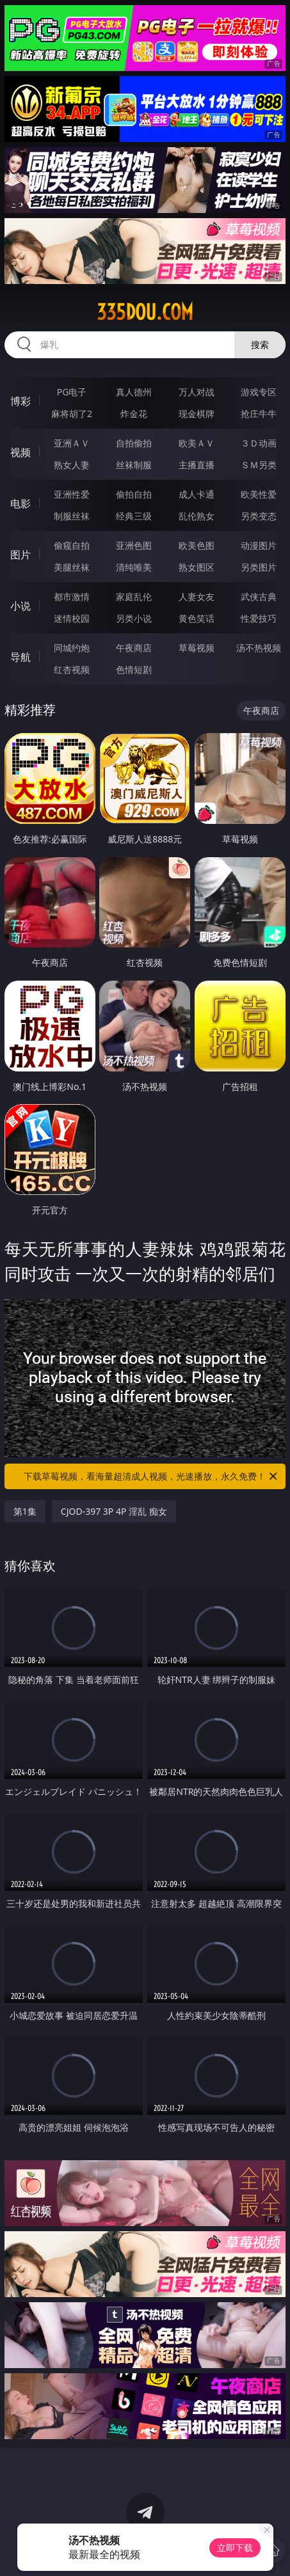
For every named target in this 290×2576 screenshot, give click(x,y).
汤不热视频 (258, 648)
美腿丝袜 (72, 567)
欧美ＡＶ (196, 443)
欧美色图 (196, 545)
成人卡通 (196, 494)
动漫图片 (259, 545)
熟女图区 (196, 567)
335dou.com (145, 312)
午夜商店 (134, 648)
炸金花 (133, 413)
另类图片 (259, 567)
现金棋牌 (196, 413)
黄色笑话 (196, 618)
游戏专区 (259, 392)
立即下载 (235, 2547)
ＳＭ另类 (259, 465)
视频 (20, 452)
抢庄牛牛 (259, 413)
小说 (20, 606)
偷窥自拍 (72, 545)
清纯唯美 (134, 567)
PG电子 (72, 392)
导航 (20, 657)
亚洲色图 (134, 545)
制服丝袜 (72, 516)
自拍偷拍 (134, 443)
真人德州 (134, 392)
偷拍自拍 (134, 494)
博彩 (20, 401)
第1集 (24, 1511)
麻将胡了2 (71, 413)
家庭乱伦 (134, 596)
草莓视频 (196, 648)
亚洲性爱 (72, 494)
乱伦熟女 (196, 516)
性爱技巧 (259, 618)
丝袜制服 (134, 465)
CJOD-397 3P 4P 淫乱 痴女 (114, 1511)
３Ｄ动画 (259, 443)
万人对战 (196, 392)
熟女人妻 (72, 465)
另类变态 (259, 516)
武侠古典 (259, 596)
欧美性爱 (259, 494)
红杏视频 (72, 669)
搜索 (260, 344)
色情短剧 (134, 669)
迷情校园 (72, 618)
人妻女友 (196, 596)
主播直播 (196, 465)
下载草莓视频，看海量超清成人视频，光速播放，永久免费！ (151, 1476)
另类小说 (134, 618)
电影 (20, 503)
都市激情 (72, 596)
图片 (20, 555)
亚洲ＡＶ (72, 443)
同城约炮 (72, 648)
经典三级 (134, 516)
